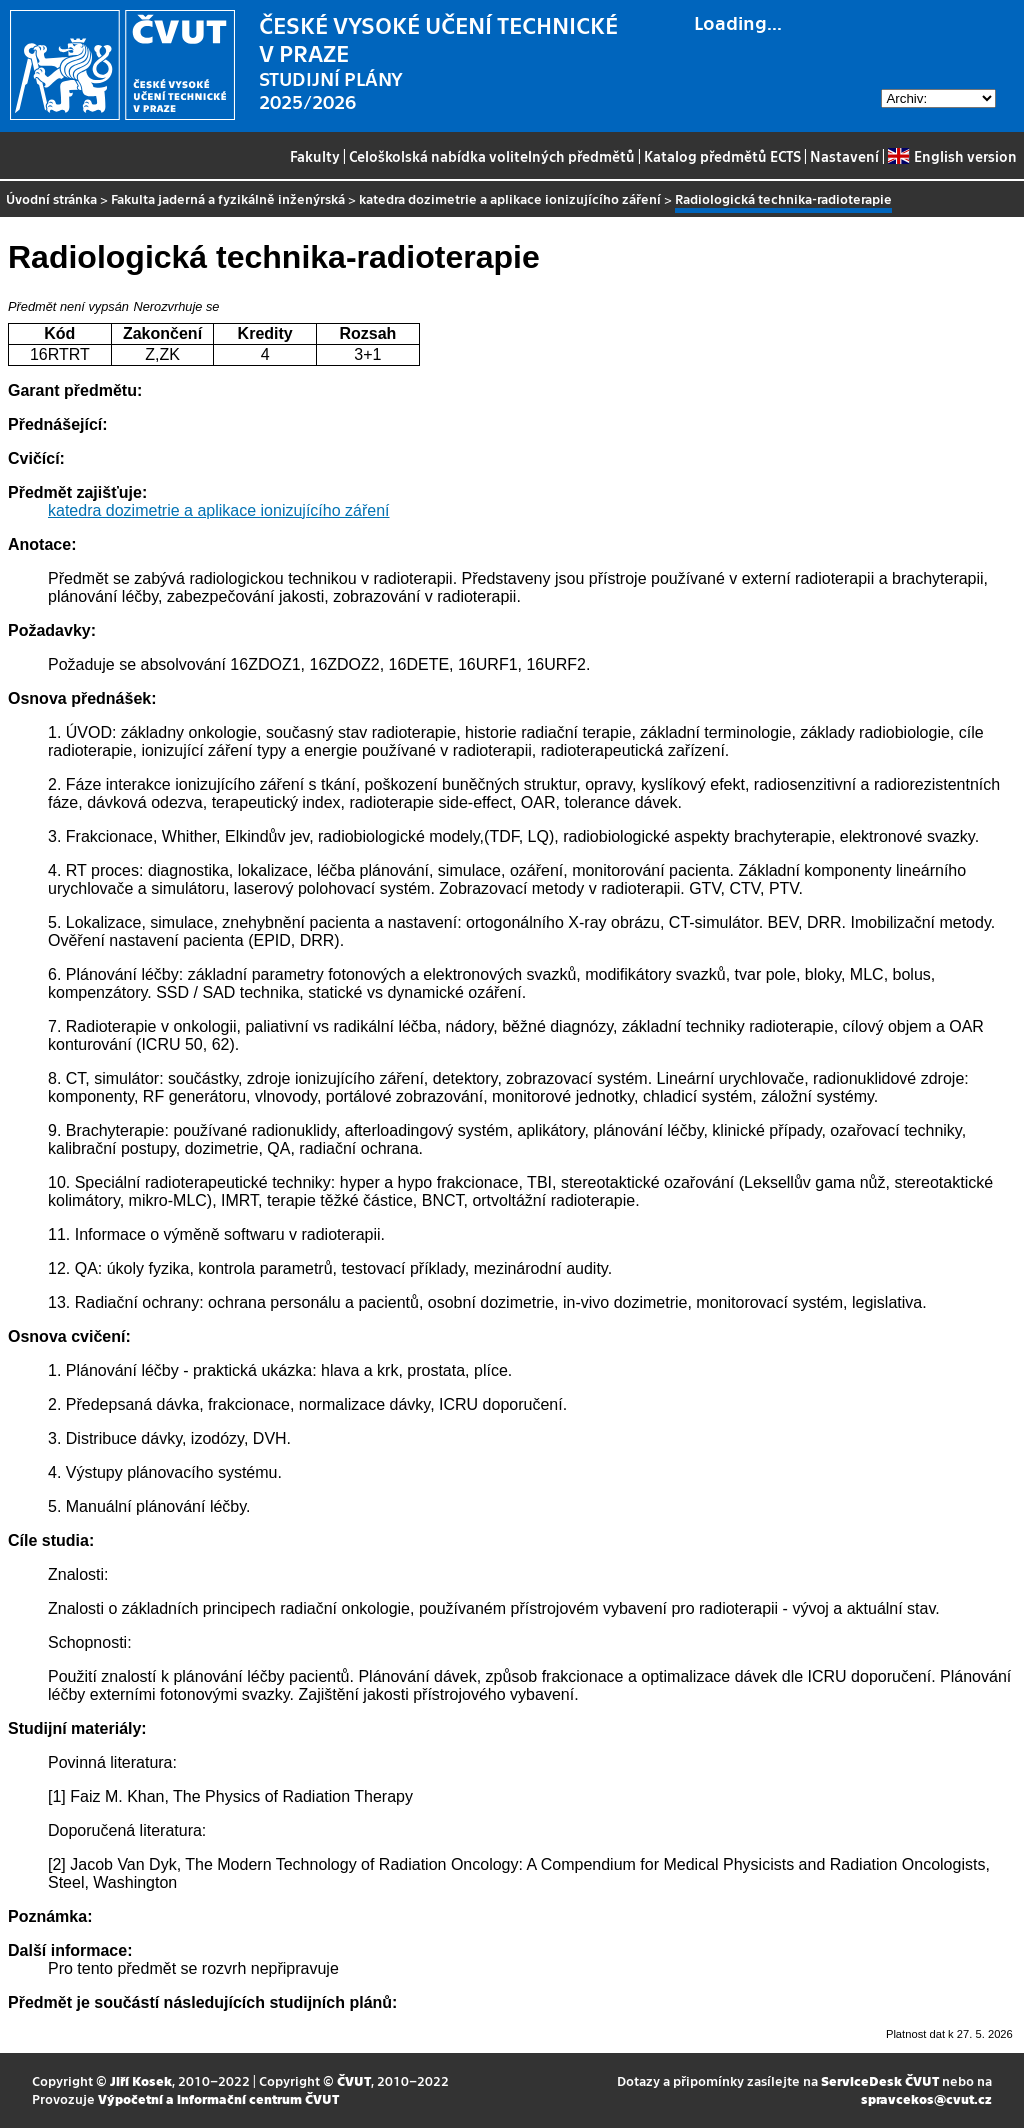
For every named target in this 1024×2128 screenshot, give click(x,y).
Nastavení (844, 156)
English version (952, 156)
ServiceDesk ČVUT (880, 2080)
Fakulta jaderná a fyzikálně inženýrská (228, 198)
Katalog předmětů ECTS (722, 156)
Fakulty (315, 156)
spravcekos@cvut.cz (926, 2098)
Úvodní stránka (51, 198)
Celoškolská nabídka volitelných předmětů (492, 156)
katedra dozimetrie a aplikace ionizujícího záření (510, 198)
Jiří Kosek (141, 2080)
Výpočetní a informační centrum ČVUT (218, 2098)
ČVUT (354, 2080)
